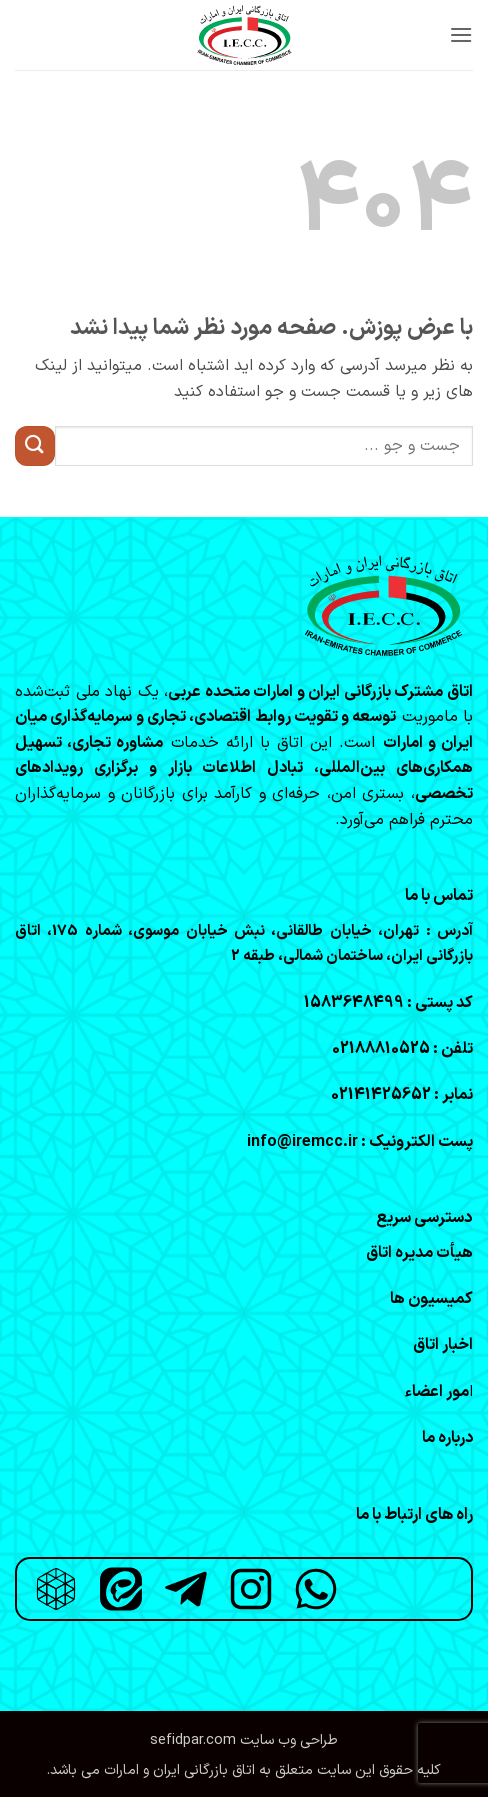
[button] (461, 34)
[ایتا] (121, 1589)
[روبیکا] (56, 1589)
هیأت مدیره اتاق (419, 1253)
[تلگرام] (186, 1589)
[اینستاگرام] (251, 1589)
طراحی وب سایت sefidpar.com (244, 1740)
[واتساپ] (316, 1589)
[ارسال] (35, 445)
